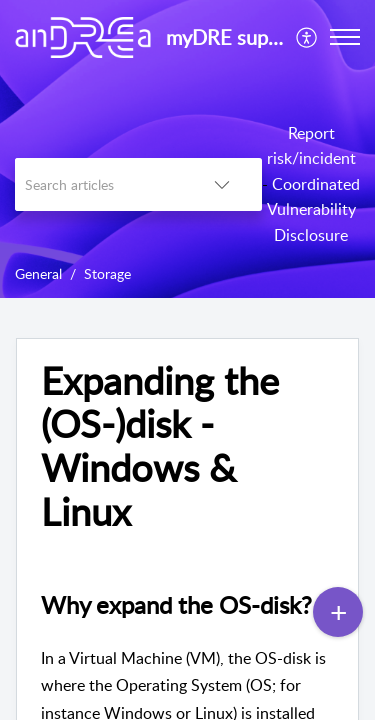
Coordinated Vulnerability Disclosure (314, 209)
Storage (107, 273)
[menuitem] (307, 37)
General (38, 273)
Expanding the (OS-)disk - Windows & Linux (160, 446)
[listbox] (222, 184)
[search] (98, 184)
